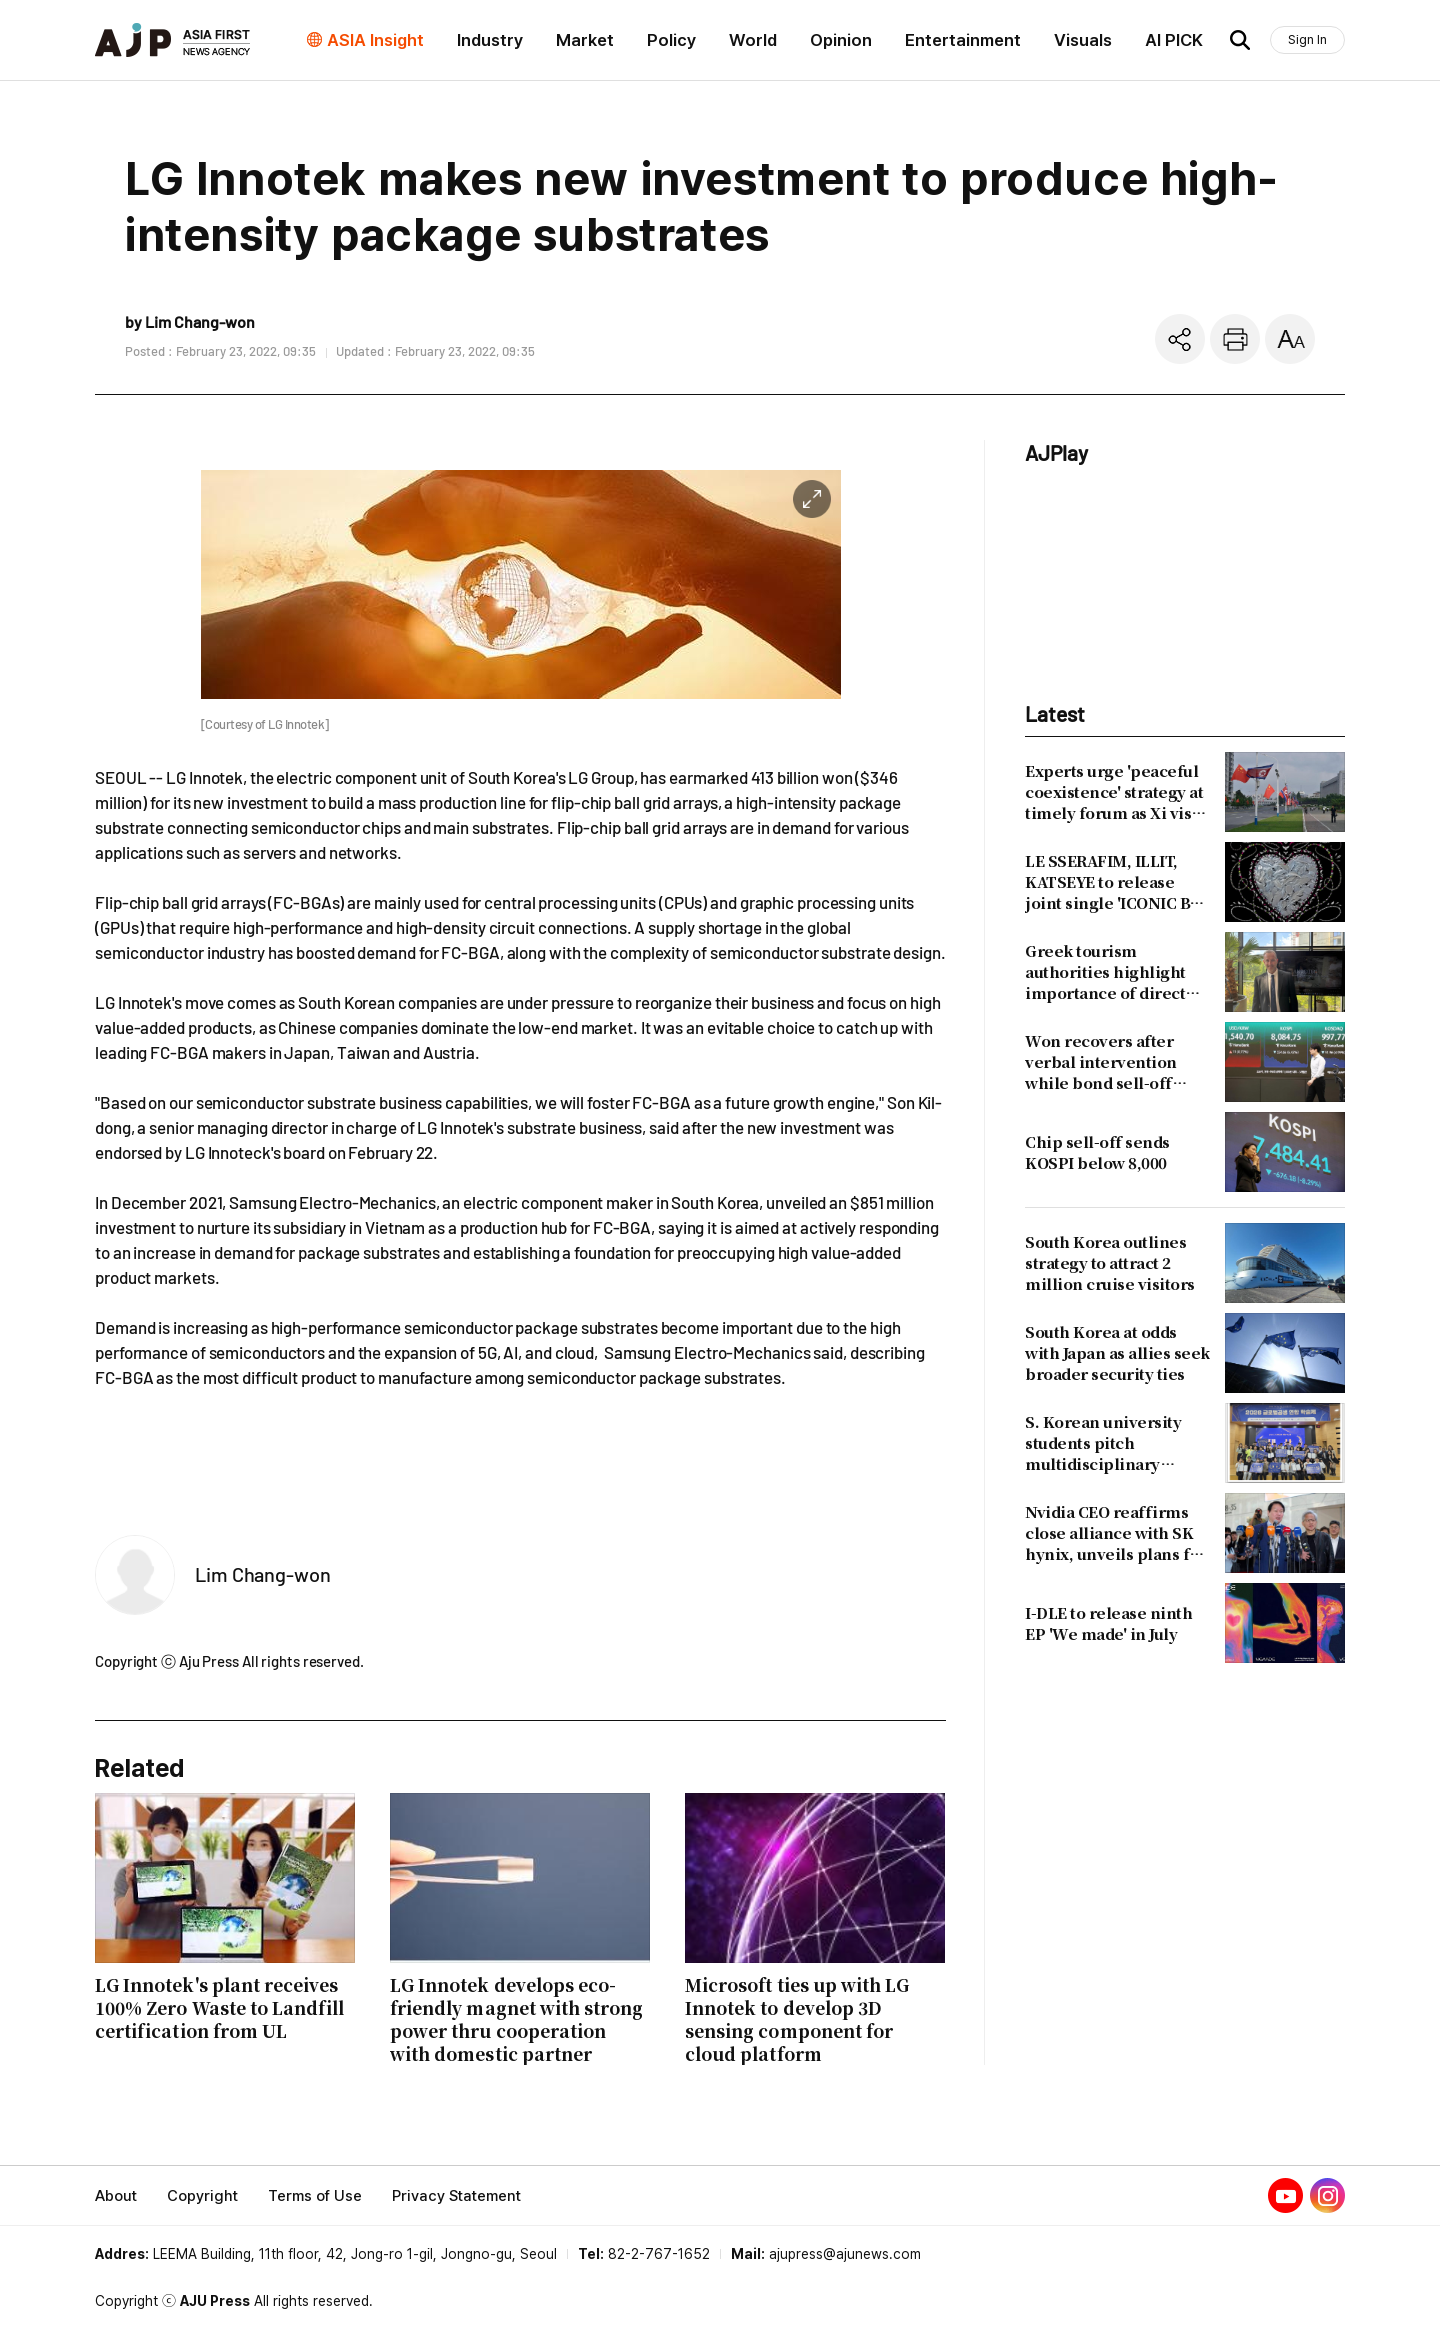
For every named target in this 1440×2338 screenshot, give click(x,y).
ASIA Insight (375, 40)
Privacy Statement (456, 2196)
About (116, 2196)
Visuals (1083, 40)
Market (585, 40)
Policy (671, 40)
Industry (490, 40)
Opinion (841, 40)
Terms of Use (315, 2196)
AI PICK (1174, 40)
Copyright (202, 2196)
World (753, 40)
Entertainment (963, 40)
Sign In (1307, 39)
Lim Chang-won (263, 1574)
